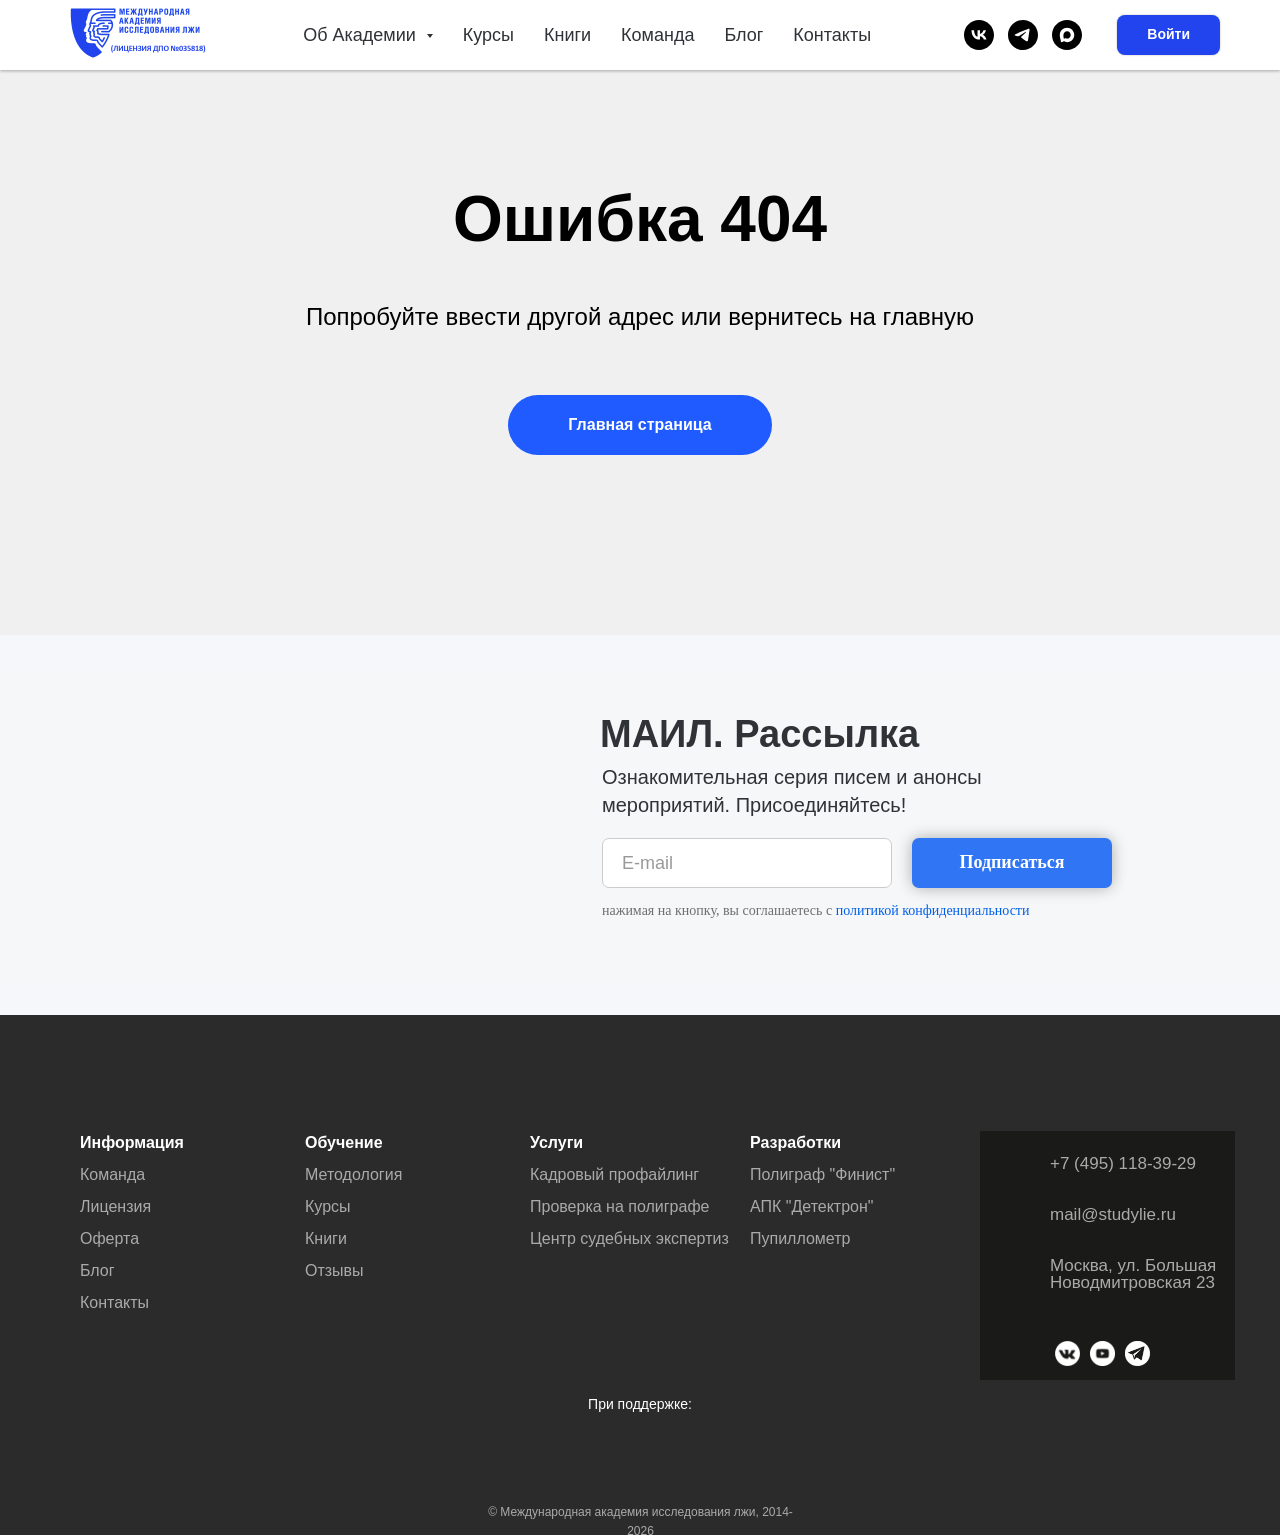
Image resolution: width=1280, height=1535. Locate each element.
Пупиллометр (800, 1238)
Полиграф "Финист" (822, 1174)
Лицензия (115, 1206)
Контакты (832, 35)
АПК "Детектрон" (812, 1206)
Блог (743, 35)
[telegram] (1023, 35)
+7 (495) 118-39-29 (1123, 1163)
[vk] (979, 35)
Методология (353, 1174)
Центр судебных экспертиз (629, 1238)
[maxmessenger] (1067, 35)
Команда (657, 35)
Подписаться (1011, 862)
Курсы (488, 35)
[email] (747, 863)
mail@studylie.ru (1113, 1214)
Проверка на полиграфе (619, 1206)
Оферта (109, 1238)
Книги (567, 35)
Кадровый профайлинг (614, 1174)
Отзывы (334, 1270)
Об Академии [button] (362, 35)
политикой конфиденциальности (933, 910)
